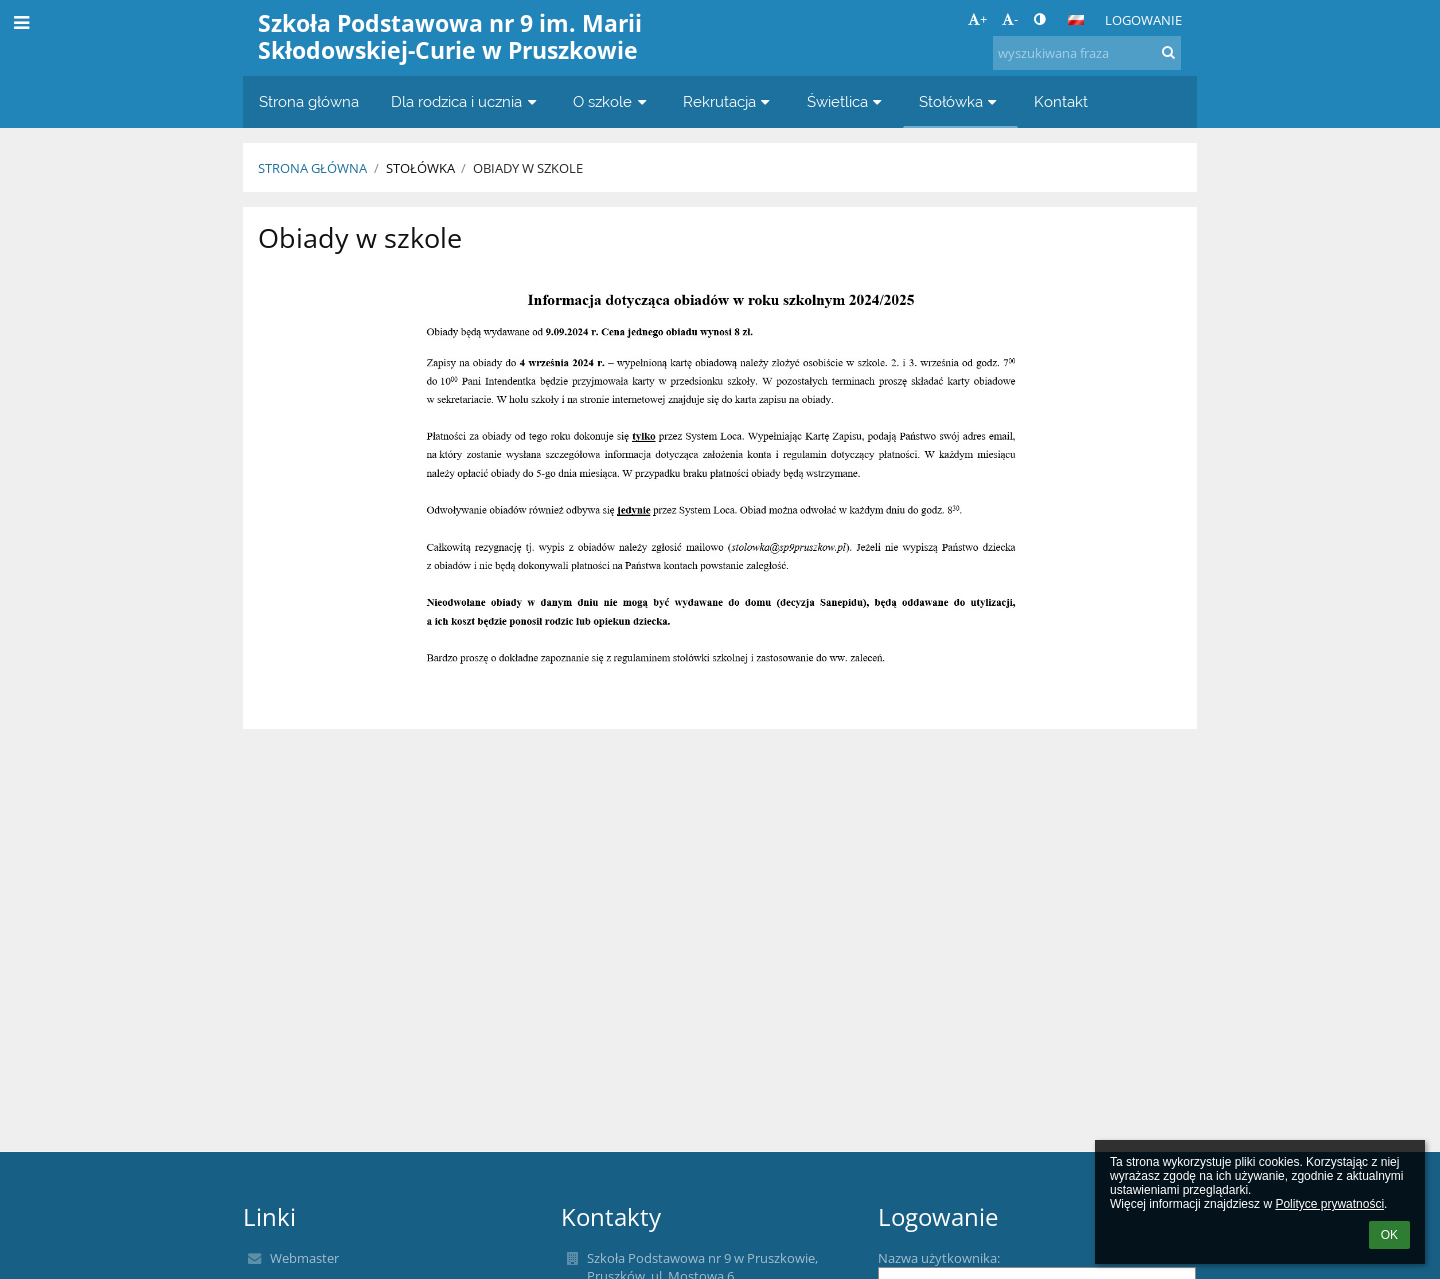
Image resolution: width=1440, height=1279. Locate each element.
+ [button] (977, 19)
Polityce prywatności (1329, 1204)
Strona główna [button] (309, 101)
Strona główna (312, 168)
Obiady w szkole (528, 168)
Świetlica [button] (847, 101)
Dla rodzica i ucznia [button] (466, 101)
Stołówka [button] (960, 101)
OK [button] (1389, 1235)
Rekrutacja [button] (729, 101)
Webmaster (304, 1258)
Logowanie (1143, 20)
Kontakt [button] (1061, 101)
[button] (1076, 20)
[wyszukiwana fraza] (1087, 53)
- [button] (1010, 19)
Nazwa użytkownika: (939, 1258)
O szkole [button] (612, 101)
